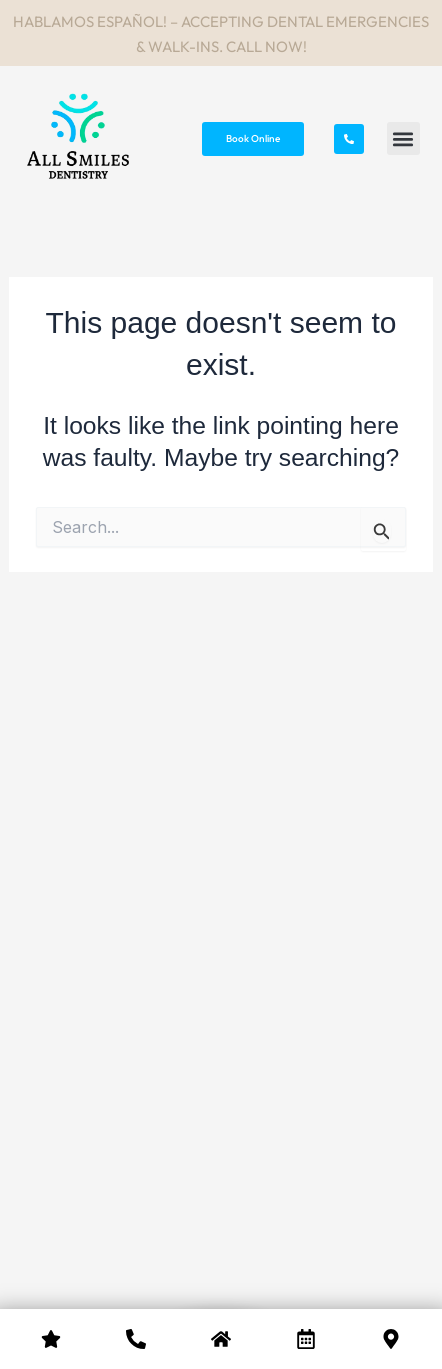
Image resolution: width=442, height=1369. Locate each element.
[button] (403, 138)
